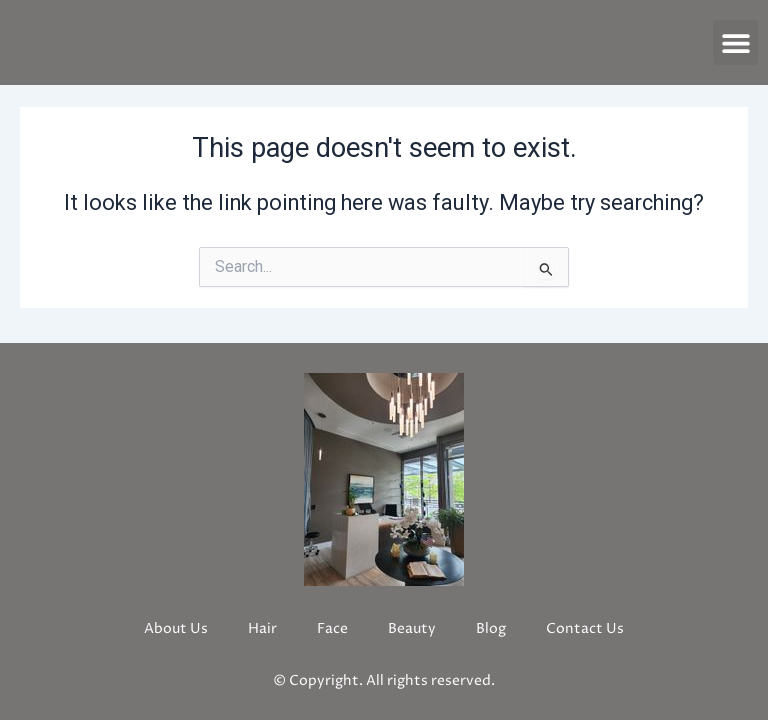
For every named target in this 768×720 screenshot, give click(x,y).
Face (332, 628)
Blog (491, 628)
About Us (176, 628)
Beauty (412, 628)
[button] (735, 42)
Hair (262, 628)
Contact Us (585, 628)
